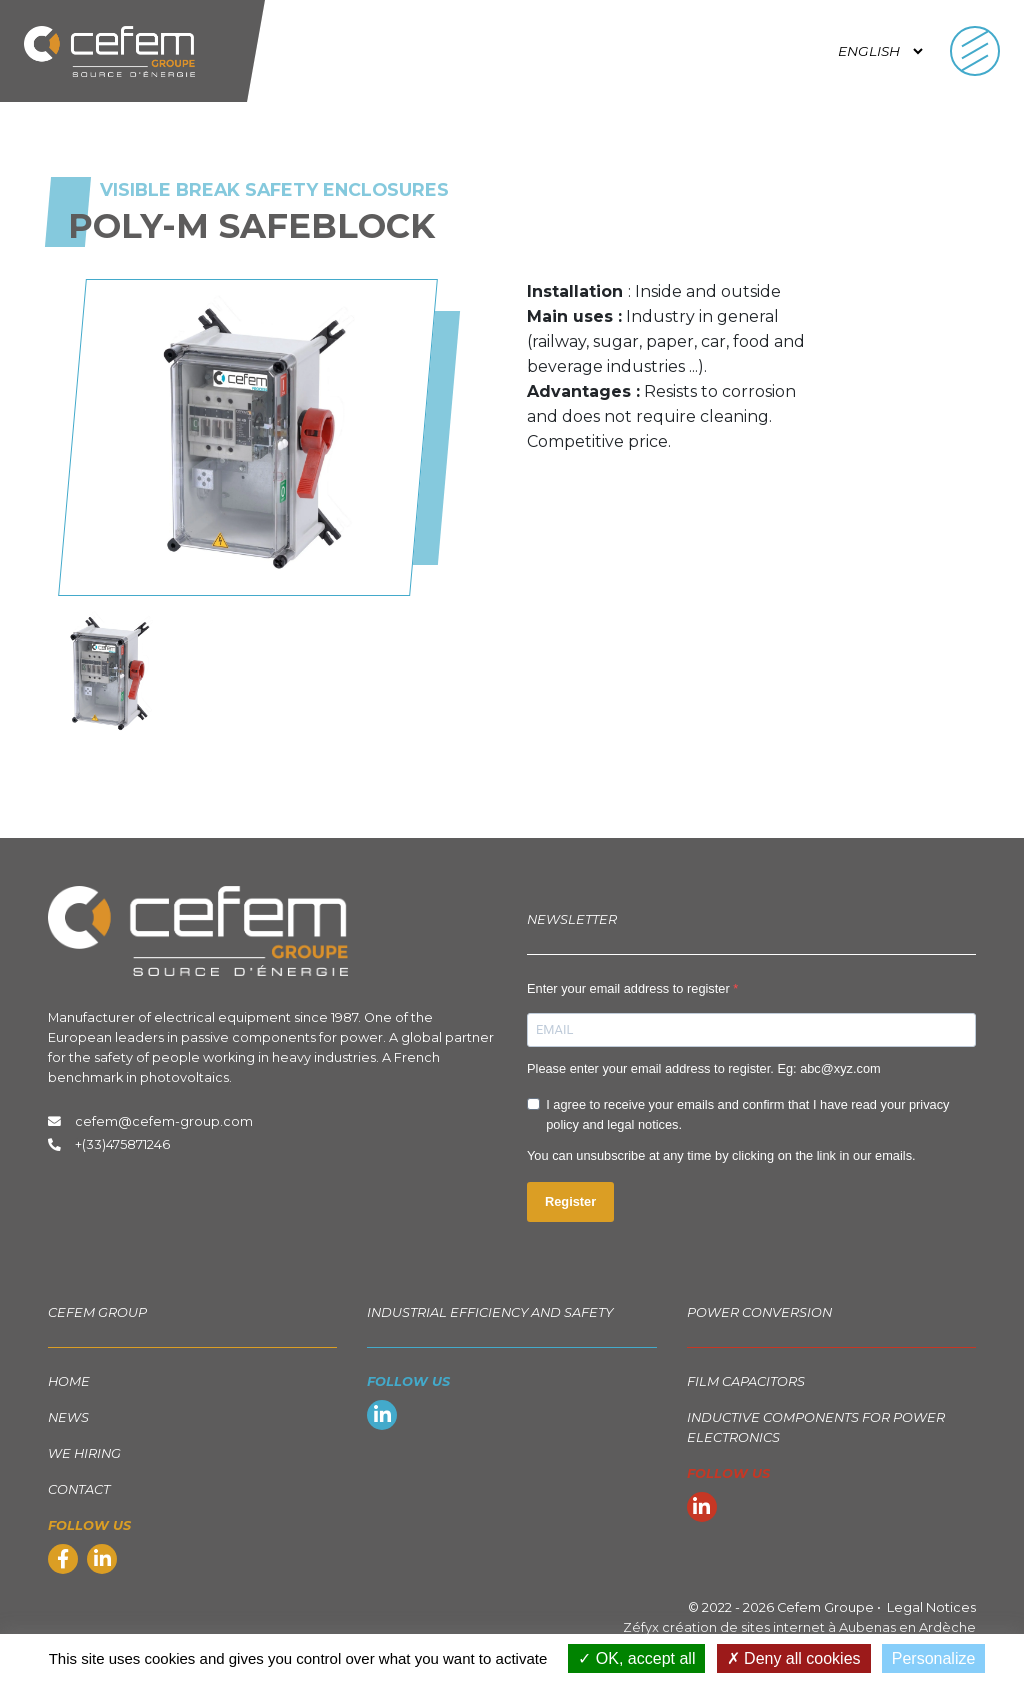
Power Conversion (759, 1312)
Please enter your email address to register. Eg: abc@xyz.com (704, 1068)
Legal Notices (931, 1607)
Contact (79, 1489)
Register (570, 1201)
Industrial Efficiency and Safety (490, 1312)
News (68, 1417)
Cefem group (97, 1312)
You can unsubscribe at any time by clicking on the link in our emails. (721, 1155)
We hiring (84, 1453)
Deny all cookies (794, 1658)
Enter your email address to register (630, 988)
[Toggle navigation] (975, 51)
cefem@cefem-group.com (150, 1121)
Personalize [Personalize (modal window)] (934, 1658)
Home (69, 1381)
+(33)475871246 (122, 1144)
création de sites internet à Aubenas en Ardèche (819, 1627)
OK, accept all (636, 1658)
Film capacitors (746, 1381)
